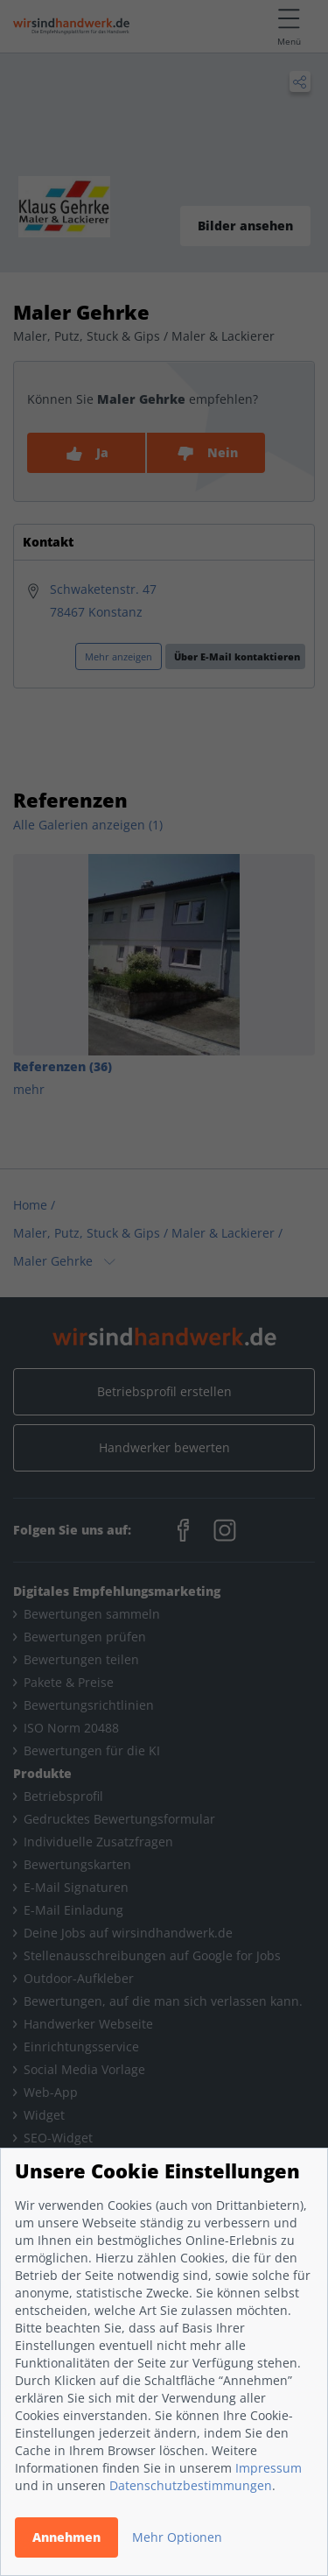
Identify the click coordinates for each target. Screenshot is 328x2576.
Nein (206, 453)
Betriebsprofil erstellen (164, 1391)
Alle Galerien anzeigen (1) (88, 824)
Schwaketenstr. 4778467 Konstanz (103, 600)
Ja (86, 453)
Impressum (268, 2468)
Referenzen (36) (62, 1066)
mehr (29, 1089)
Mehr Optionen (177, 2537)
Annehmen (66, 2537)
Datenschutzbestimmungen (190, 2485)
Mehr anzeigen (118, 656)
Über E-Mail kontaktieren (237, 656)
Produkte (42, 1773)
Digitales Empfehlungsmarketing (116, 1591)
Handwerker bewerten (164, 1447)
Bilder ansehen (245, 225)
